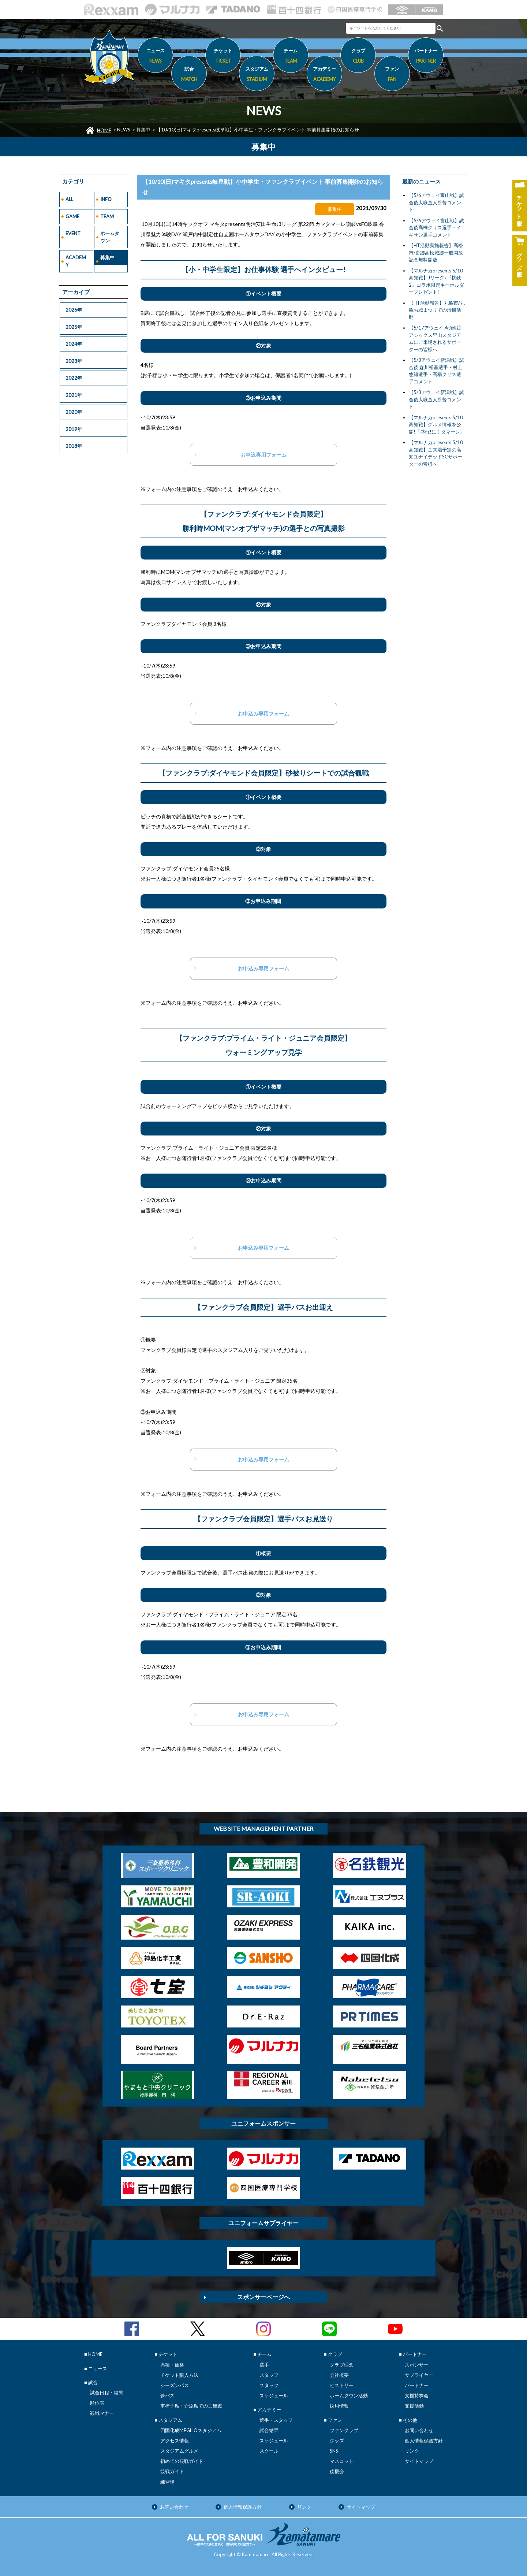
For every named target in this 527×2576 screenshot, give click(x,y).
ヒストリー (342, 2385)
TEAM (107, 216)
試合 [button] (189, 75)
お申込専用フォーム (263, 454)
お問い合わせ (419, 2430)
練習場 (167, 2482)
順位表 (97, 2403)
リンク (412, 2451)
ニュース (155, 57)
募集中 (143, 130)
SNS (334, 2451)
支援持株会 (417, 2395)
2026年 (74, 310)
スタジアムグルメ (179, 2451)
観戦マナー (102, 2413)
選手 (264, 2365)
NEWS (123, 130)
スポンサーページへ (263, 2296)
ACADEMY (76, 261)
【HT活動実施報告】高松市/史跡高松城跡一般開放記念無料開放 (436, 252)
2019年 (74, 429)
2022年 (74, 378)
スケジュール (273, 2395)
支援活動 (414, 2406)
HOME (104, 130)
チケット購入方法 (179, 2375)
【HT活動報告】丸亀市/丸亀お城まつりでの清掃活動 (437, 310)
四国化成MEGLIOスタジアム (190, 2430)
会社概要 (339, 2375)
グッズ (337, 2440)
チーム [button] (290, 57)
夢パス (167, 2395)
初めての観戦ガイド (181, 2461)
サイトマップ (419, 2461)
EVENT (73, 233)
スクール (269, 2451)
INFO (106, 199)
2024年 (74, 344)
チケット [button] (223, 57)
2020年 (74, 412)
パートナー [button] (426, 57)
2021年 (74, 395)
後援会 (337, 2471)
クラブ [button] (358, 57)
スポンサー (417, 2365)
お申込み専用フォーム (263, 713)
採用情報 (339, 2406)
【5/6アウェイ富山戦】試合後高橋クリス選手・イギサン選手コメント (436, 228)
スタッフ (269, 2375)
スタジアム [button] (256, 75)
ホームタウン (109, 237)
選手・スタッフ (276, 2420)
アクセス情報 (174, 2440)
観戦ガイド (172, 2471)
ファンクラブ (344, 2430)
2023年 (74, 361)
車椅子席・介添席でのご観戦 (191, 2406)
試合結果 (269, 2430)
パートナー (417, 2385)
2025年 (74, 327)
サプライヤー (419, 2375)
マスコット (342, 2461)
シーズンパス (174, 2385)
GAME (72, 216)
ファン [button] (392, 75)
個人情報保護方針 (424, 2440)
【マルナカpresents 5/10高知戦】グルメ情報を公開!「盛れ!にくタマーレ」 (437, 425)
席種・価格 (172, 2365)
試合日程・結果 (106, 2392)
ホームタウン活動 (349, 2395)
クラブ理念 (342, 2365)
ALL (69, 199)
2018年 (74, 446)
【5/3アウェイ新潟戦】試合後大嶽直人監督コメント (436, 399)
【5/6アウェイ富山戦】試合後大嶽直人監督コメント (436, 202)
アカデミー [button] (324, 75)
